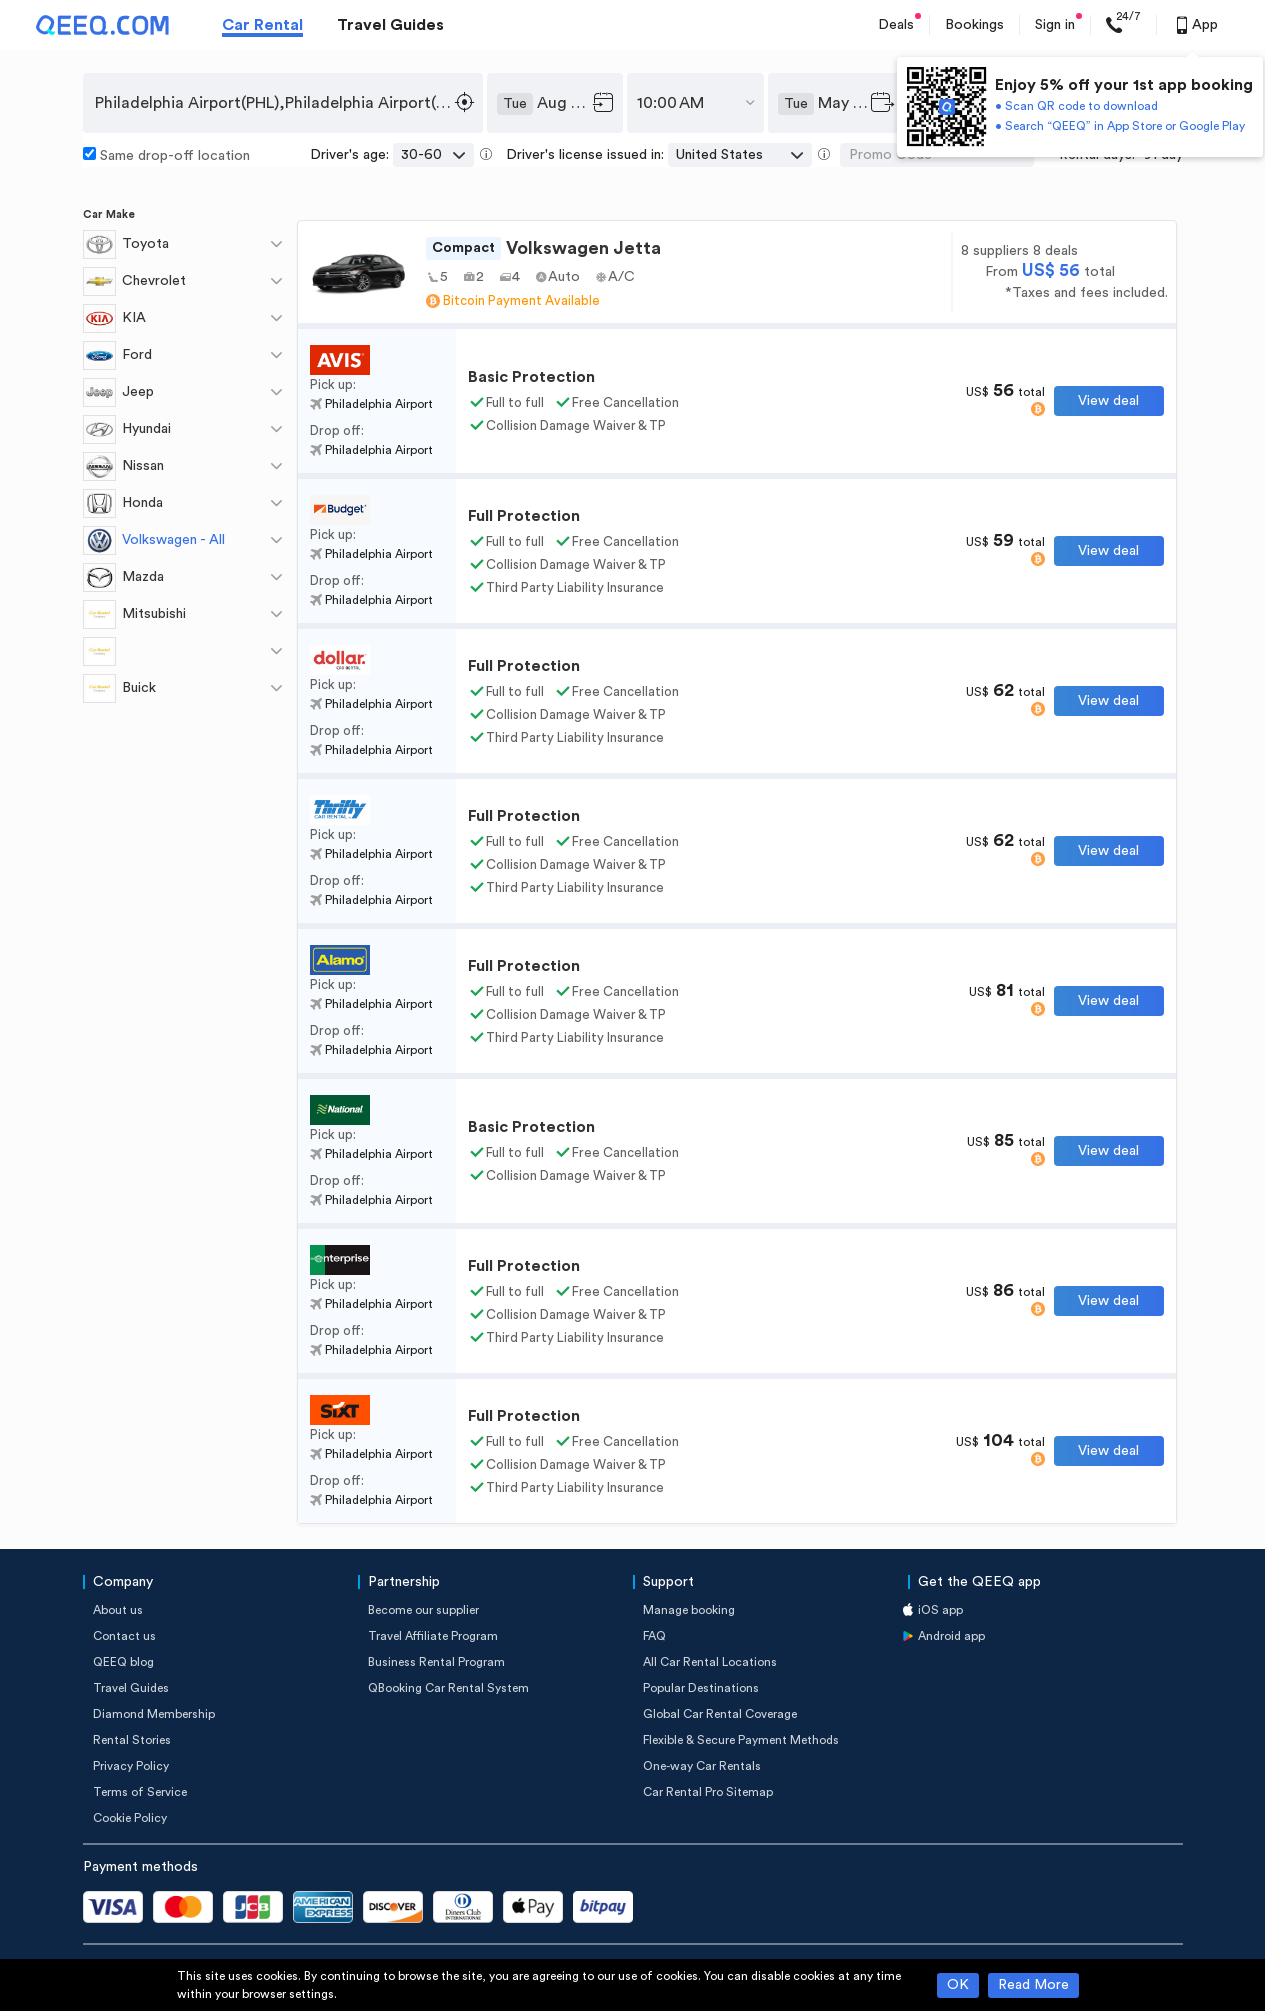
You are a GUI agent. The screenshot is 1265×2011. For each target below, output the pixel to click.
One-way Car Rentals (702, 1766)
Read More (1033, 1985)
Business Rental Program (436, 1662)
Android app (951, 1636)
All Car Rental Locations (710, 1662)
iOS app (940, 1610)
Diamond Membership (154, 1714)
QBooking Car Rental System (448, 1688)
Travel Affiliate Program (433, 1636)
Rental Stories (132, 1740)
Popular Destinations (701, 1688)
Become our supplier (423, 1610)
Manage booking (689, 1610)
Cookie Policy (130, 1818)
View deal (1108, 401)
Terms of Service (140, 1792)
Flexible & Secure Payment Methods (741, 1740)
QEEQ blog (123, 1662)
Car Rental (262, 25)
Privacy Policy (131, 1766)
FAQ (654, 1636)
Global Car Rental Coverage (720, 1714)
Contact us (124, 1636)
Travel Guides (390, 25)
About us (118, 1610)
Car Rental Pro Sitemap (708, 1792)
